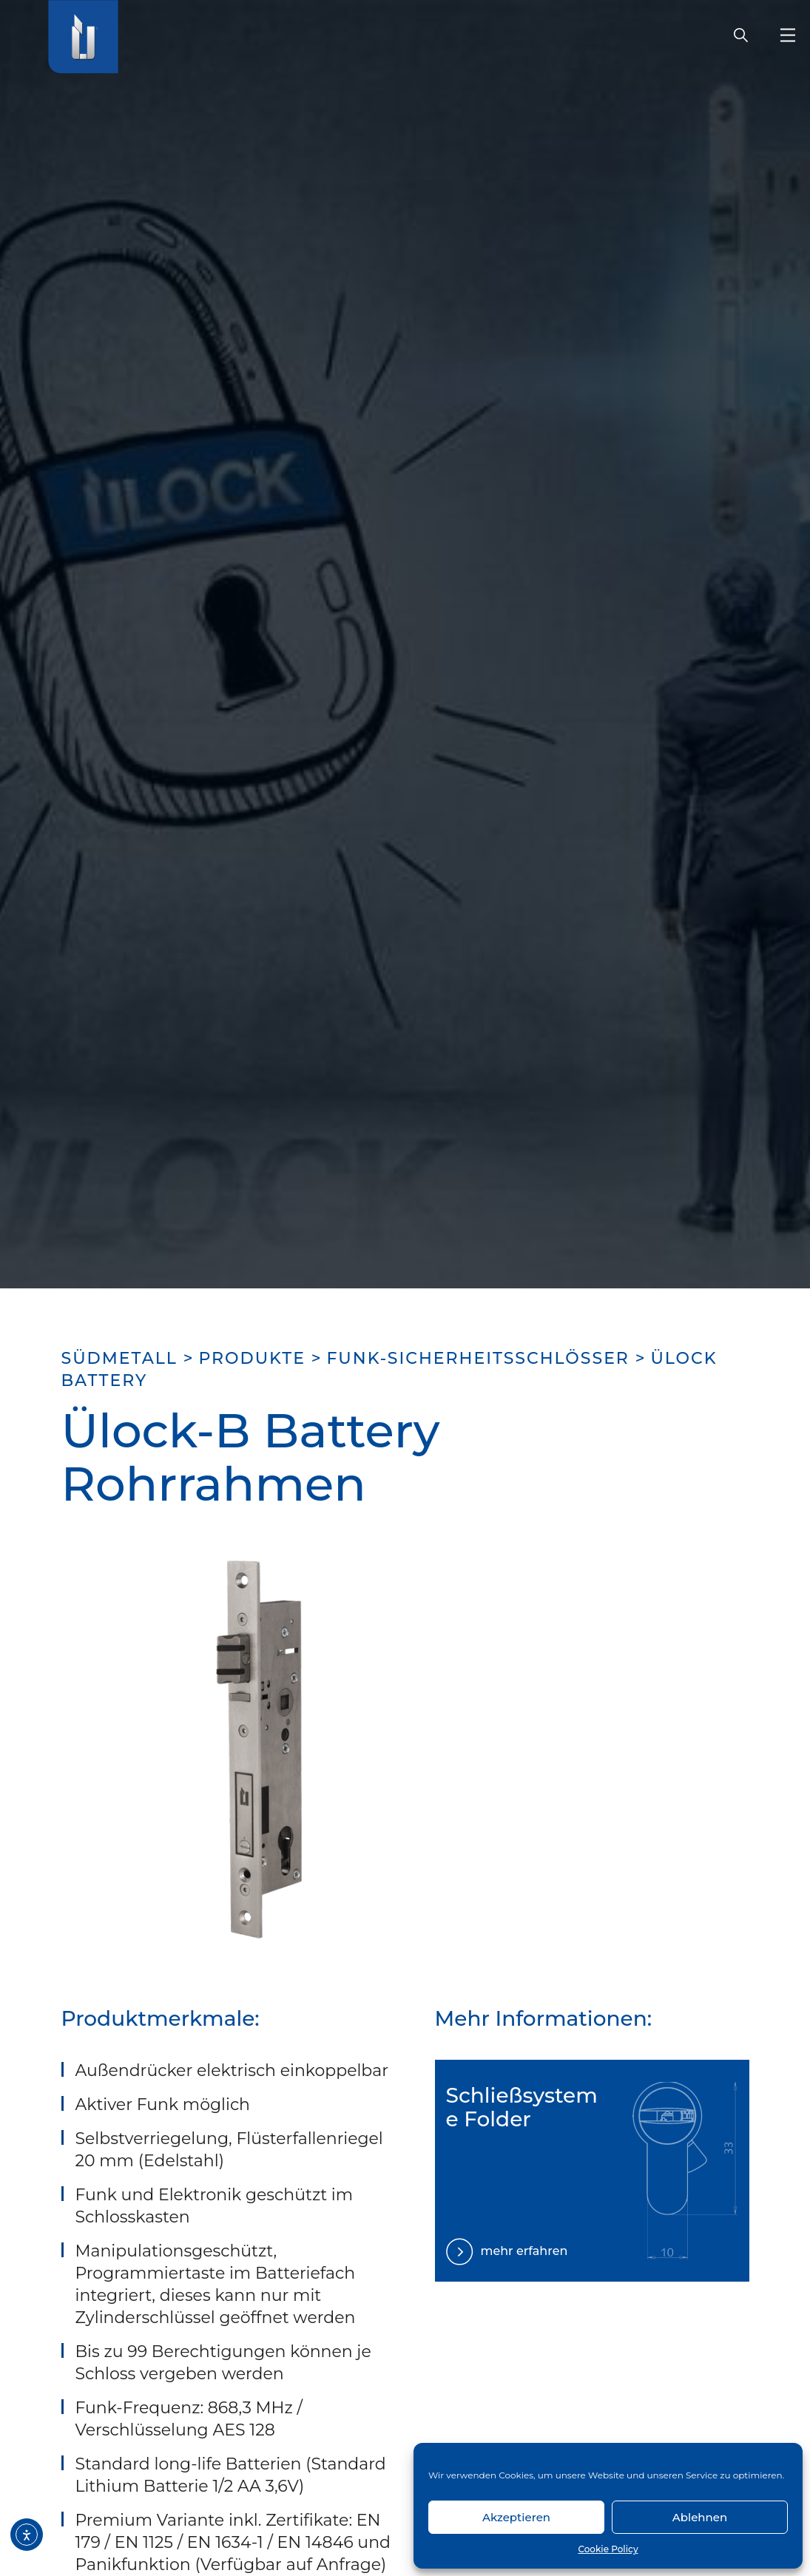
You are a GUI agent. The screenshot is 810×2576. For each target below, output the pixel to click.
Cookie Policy (608, 2549)
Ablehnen (699, 2517)
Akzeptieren (516, 2517)
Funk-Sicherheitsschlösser (477, 1358)
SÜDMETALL (119, 1358)
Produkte (252, 1358)
